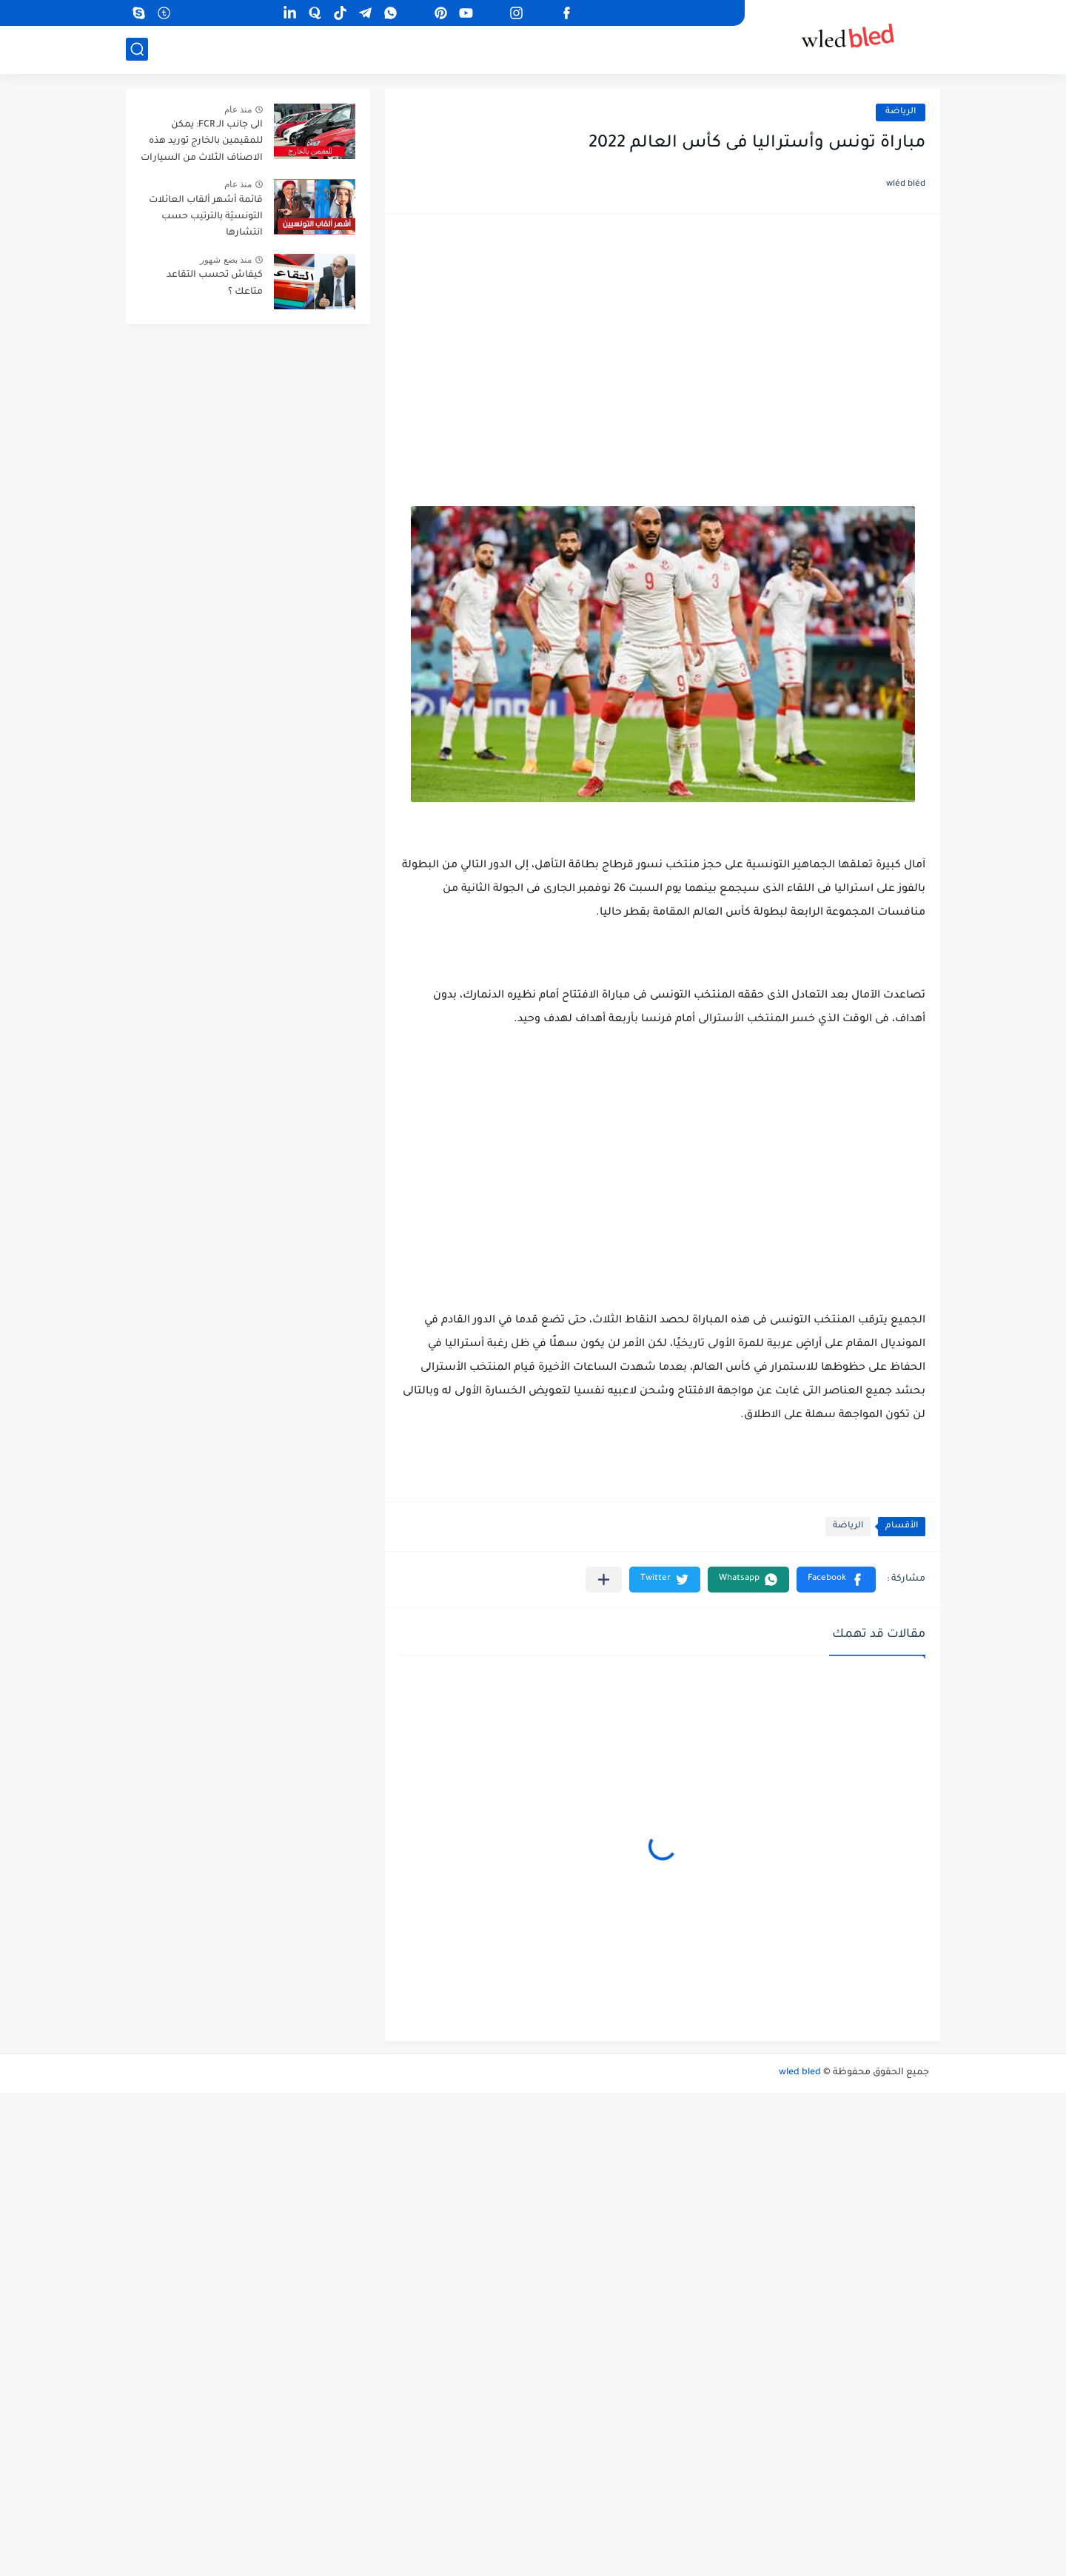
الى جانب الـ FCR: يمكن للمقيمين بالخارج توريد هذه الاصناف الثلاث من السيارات (202, 142)
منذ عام (238, 109)
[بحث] (137, 49)
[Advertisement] (662, 343)
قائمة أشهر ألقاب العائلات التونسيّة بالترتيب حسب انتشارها (206, 217)
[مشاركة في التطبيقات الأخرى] (604, 1580)
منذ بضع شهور (226, 260)
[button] (836, 1580)
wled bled (800, 2073)
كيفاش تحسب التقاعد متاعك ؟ (215, 283)
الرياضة (900, 112)
